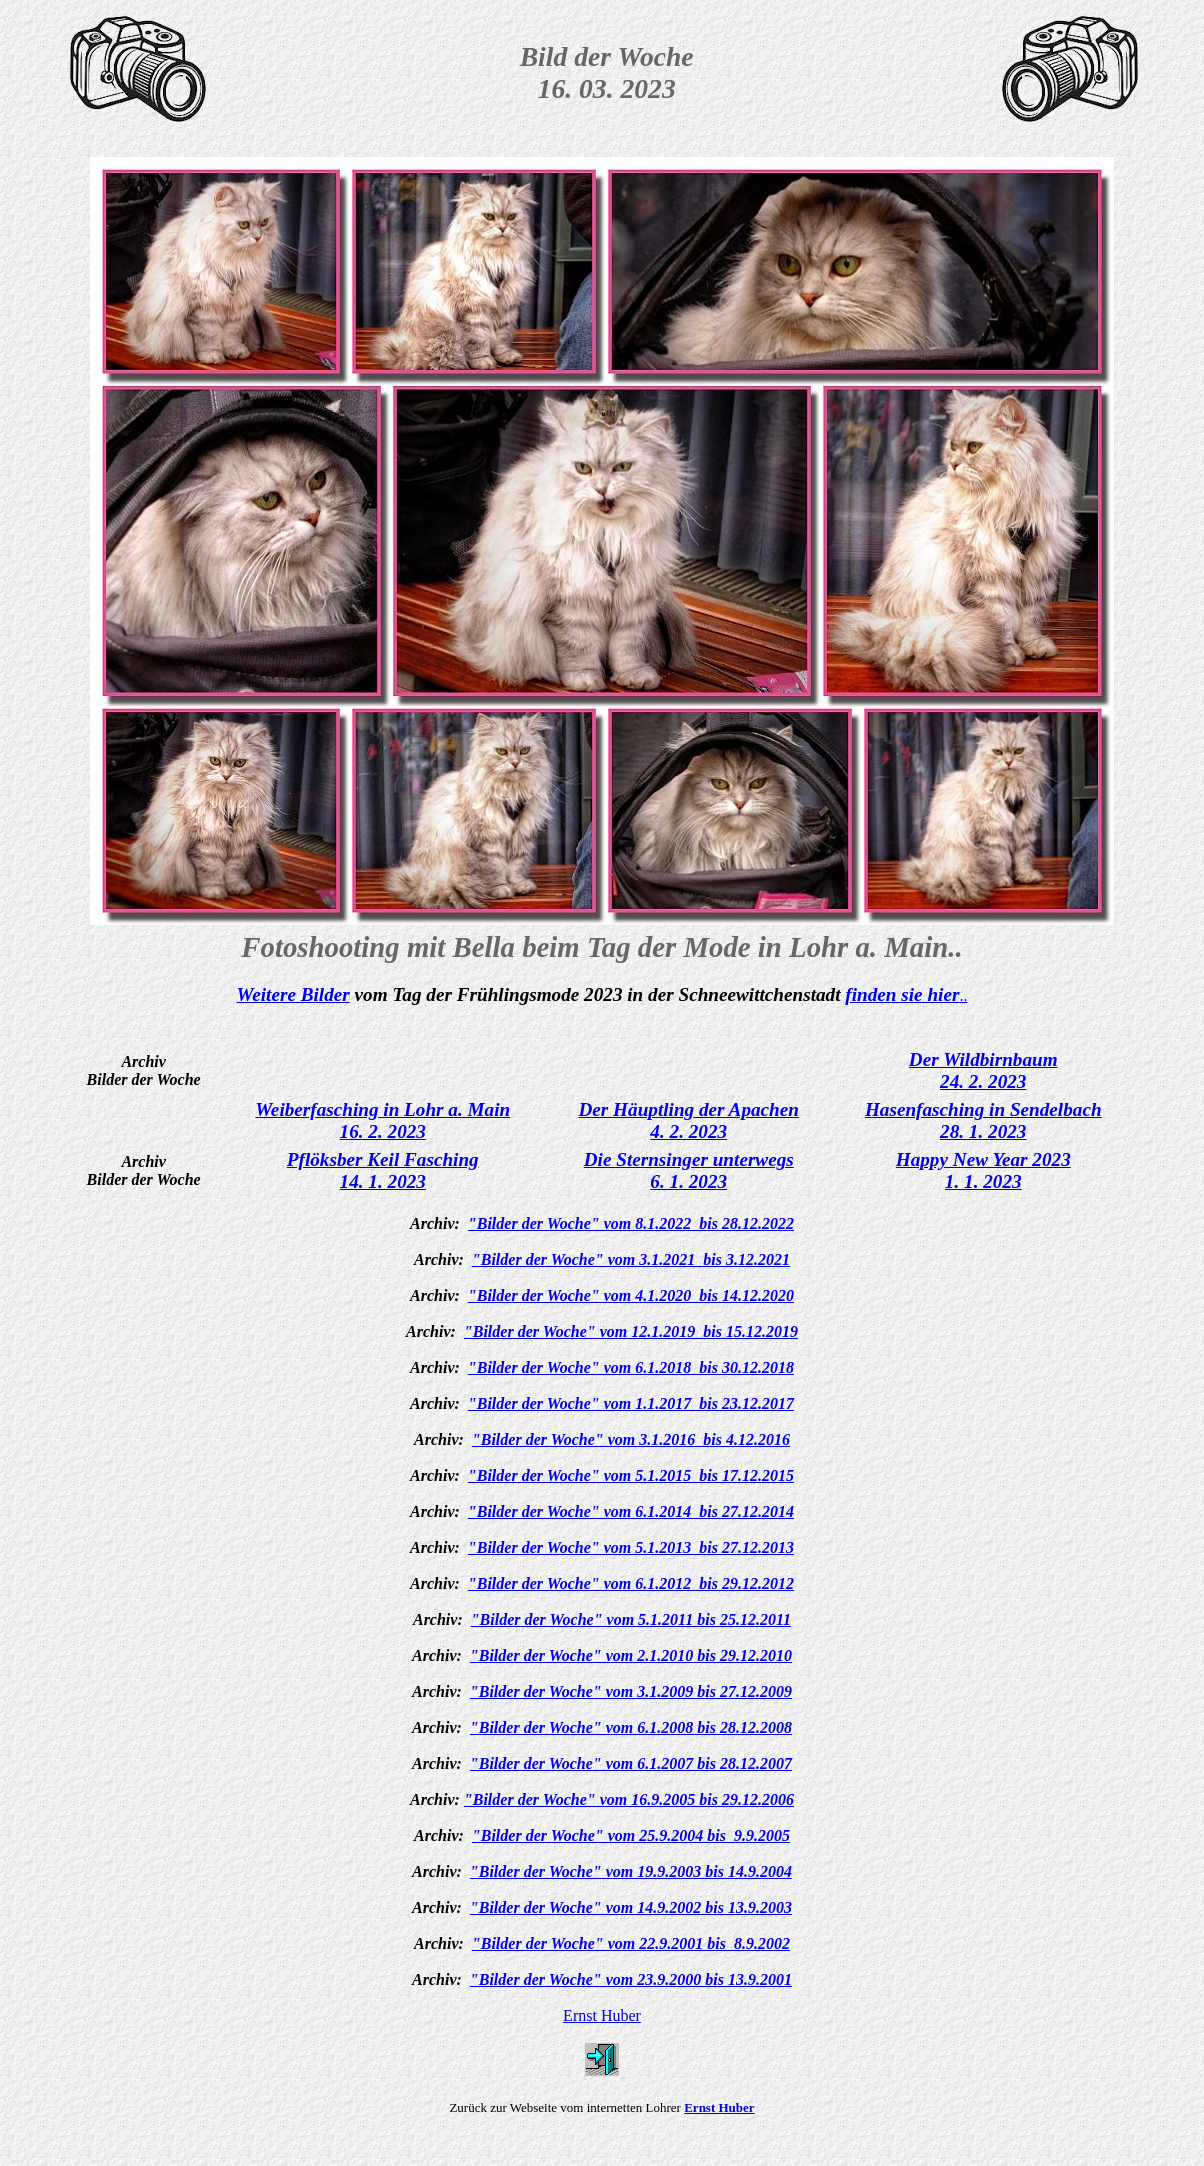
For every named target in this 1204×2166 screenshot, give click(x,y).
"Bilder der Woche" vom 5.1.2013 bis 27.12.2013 (631, 1547)
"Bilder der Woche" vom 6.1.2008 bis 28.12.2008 (631, 1727)
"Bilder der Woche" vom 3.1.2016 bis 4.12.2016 (631, 1439)
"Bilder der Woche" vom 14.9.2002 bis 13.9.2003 (631, 1907)
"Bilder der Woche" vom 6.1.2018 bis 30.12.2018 (631, 1367)
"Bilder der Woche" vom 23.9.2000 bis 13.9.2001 (631, 1979)
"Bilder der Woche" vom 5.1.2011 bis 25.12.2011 (631, 1619)
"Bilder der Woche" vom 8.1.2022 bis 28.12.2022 (631, 1223)
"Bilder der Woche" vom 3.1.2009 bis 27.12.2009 (631, 1691)
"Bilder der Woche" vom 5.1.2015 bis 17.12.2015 (631, 1475)
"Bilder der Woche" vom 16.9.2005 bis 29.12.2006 (629, 1799)
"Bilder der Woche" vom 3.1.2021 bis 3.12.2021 (631, 1259)
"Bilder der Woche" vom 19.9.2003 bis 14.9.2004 (631, 1871)
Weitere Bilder (293, 994)
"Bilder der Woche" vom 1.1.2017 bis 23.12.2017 (631, 1403)
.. (963, 995)
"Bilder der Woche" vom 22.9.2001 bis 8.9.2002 (631, 1943)
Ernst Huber (602, 2015)
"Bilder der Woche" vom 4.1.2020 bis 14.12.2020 (631, 1295)
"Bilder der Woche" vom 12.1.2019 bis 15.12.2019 (631, 1331)
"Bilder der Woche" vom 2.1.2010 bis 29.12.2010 (631, 1655)
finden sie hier (902, 994)
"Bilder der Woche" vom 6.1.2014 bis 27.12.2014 (631, 1511)
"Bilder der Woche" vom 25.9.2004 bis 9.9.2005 (631, 1835)
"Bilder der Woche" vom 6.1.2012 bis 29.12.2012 (631, 1583)
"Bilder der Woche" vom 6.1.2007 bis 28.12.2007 (631, 1763)
